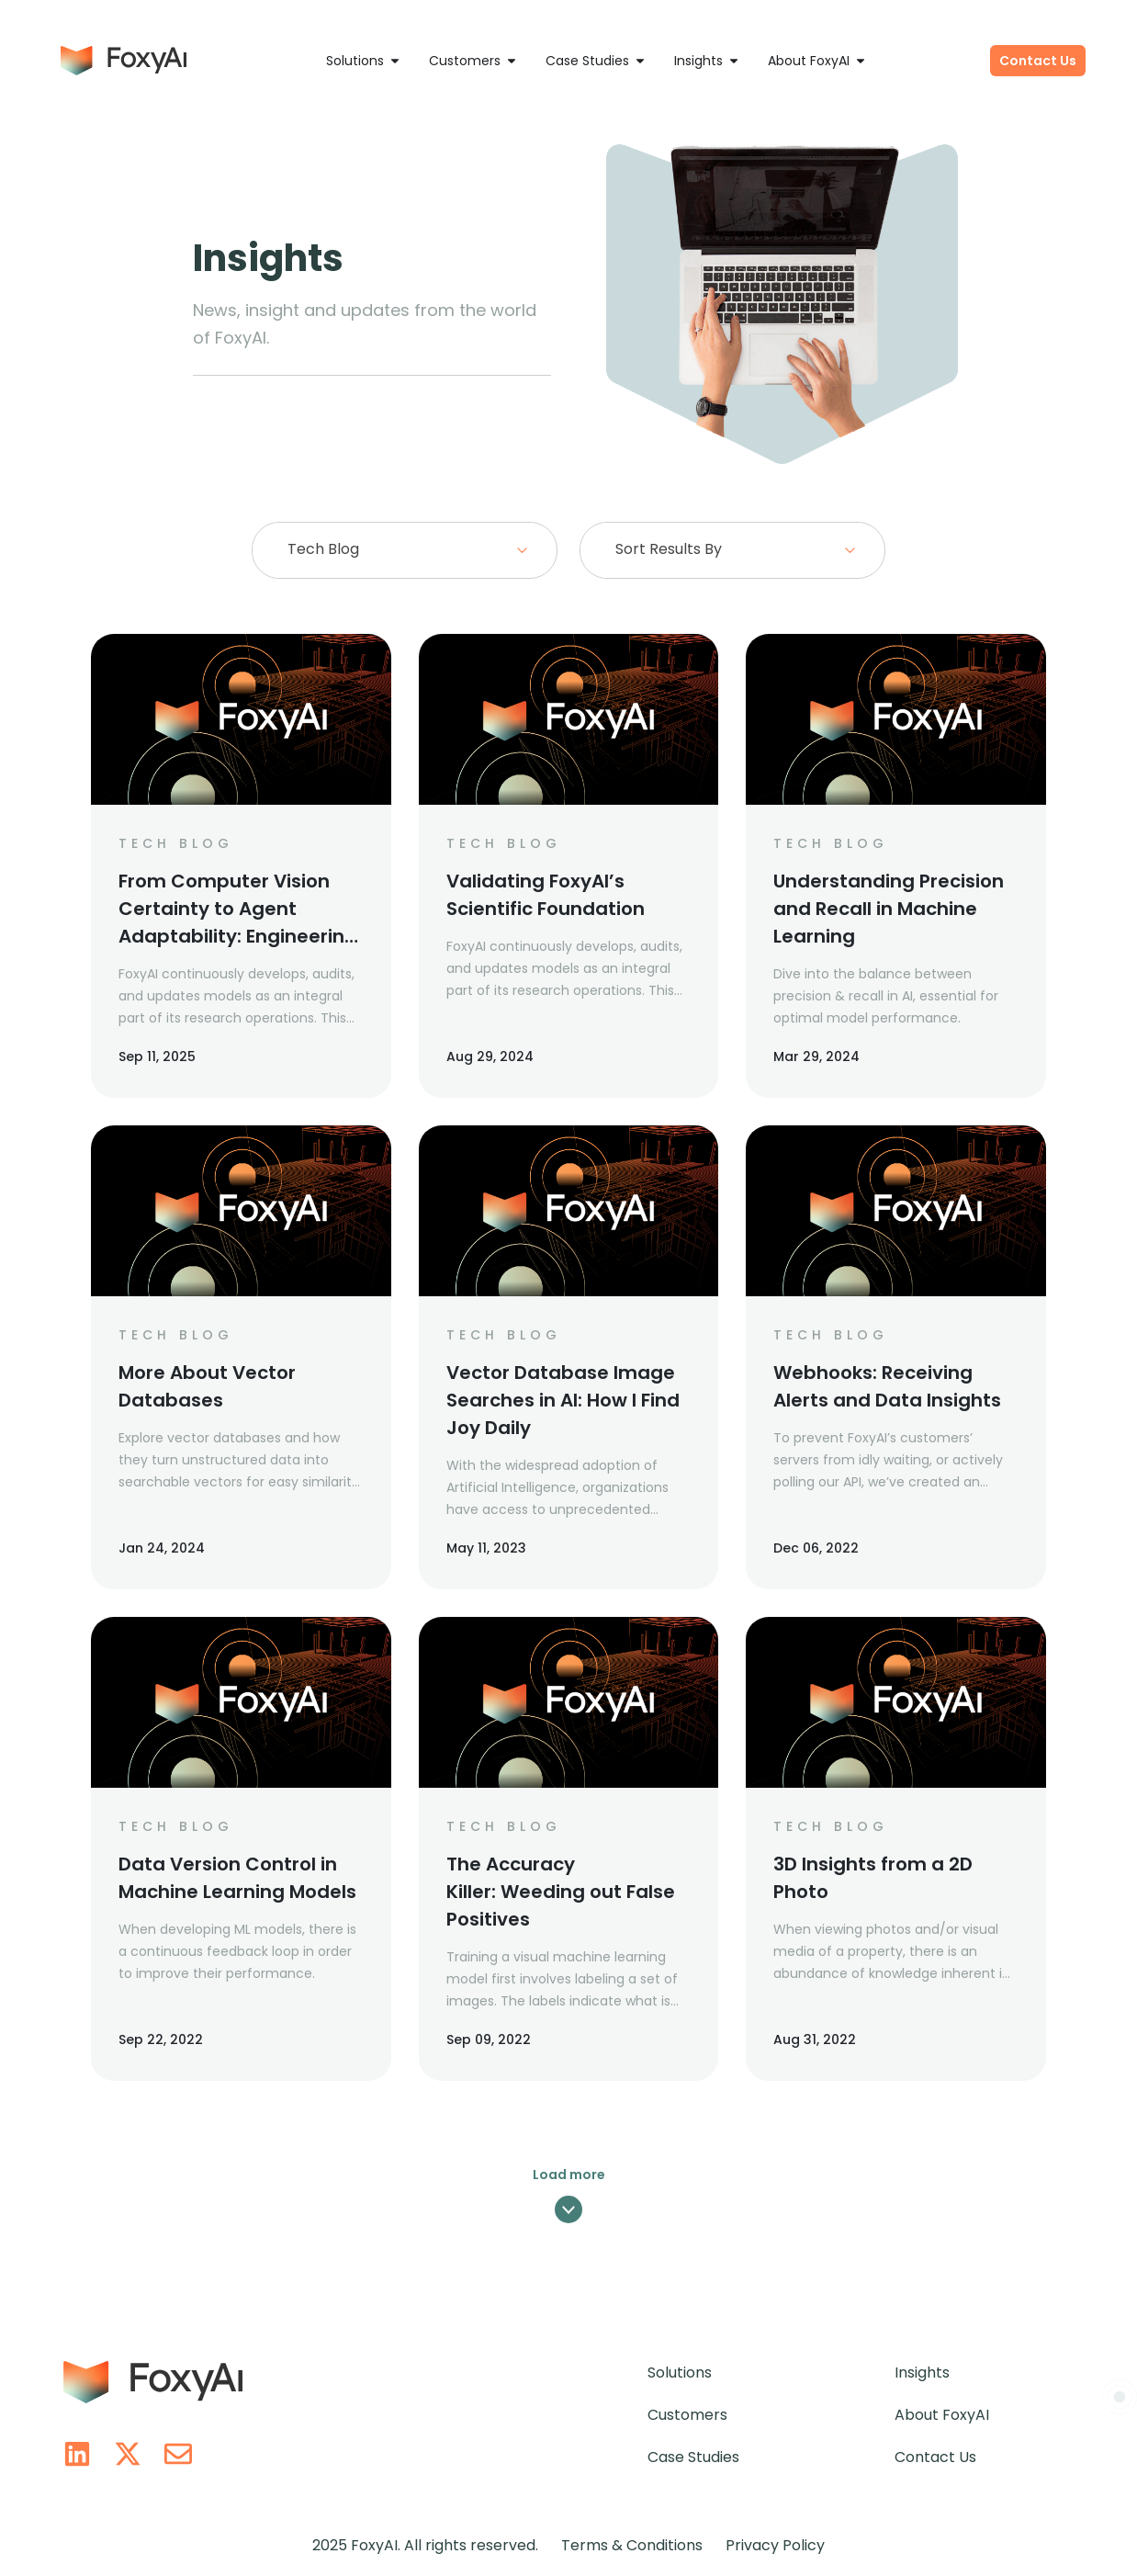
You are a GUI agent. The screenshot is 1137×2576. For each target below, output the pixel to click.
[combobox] (404, 550)
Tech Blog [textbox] (323, 548)
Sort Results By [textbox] (668, 548)
